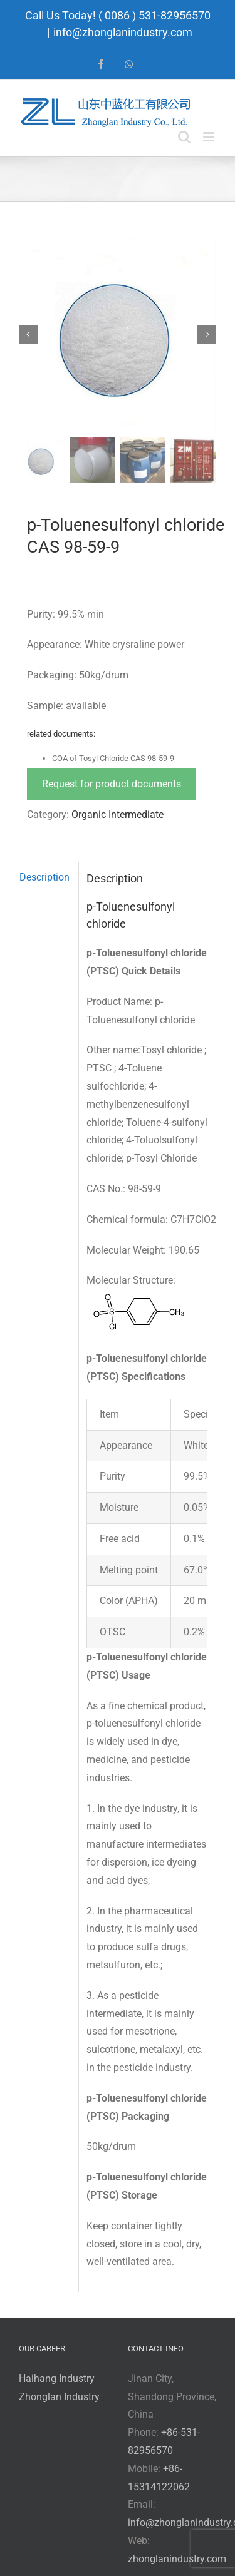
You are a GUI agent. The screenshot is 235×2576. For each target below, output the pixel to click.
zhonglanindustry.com (177, 2559)
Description (44, 877)
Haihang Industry (57, 2378)
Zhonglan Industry (59, 2397)
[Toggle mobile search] (184, 136)
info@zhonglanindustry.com (122, 32)
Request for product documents (111, 784)
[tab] (44, 878)
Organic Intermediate (117, 814)
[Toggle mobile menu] (209, 136)
